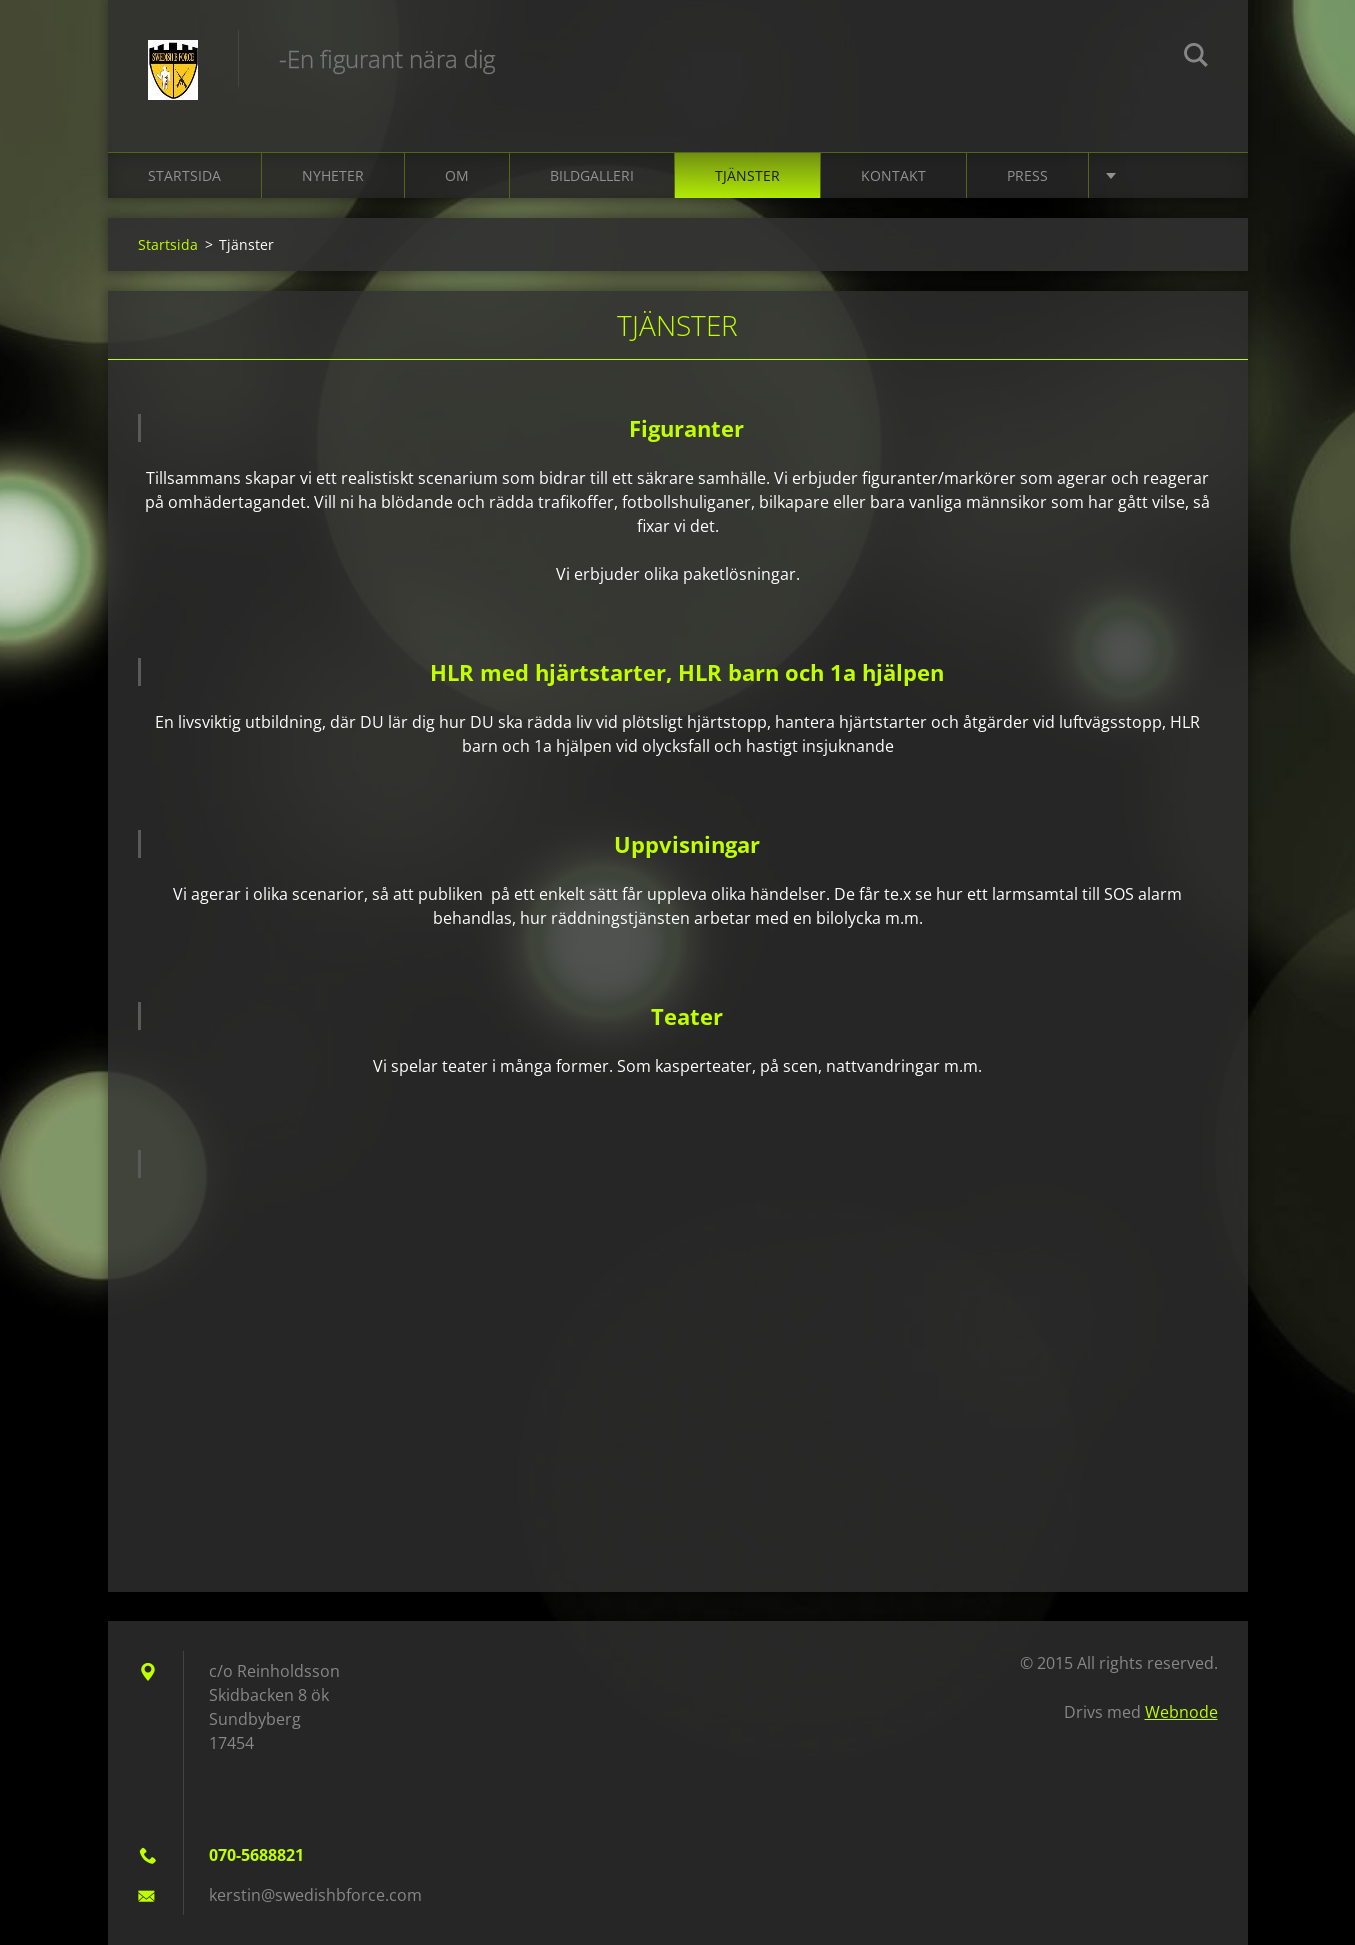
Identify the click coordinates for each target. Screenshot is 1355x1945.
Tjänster (747, 175)
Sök (1196, 58)
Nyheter (333, 175)
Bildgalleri (592, 175)
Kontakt (893, 175)
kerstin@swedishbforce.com (315, 1895)
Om (457, 175)
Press (1027, 175)
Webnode (1181, 1712)
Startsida (184, 175)
